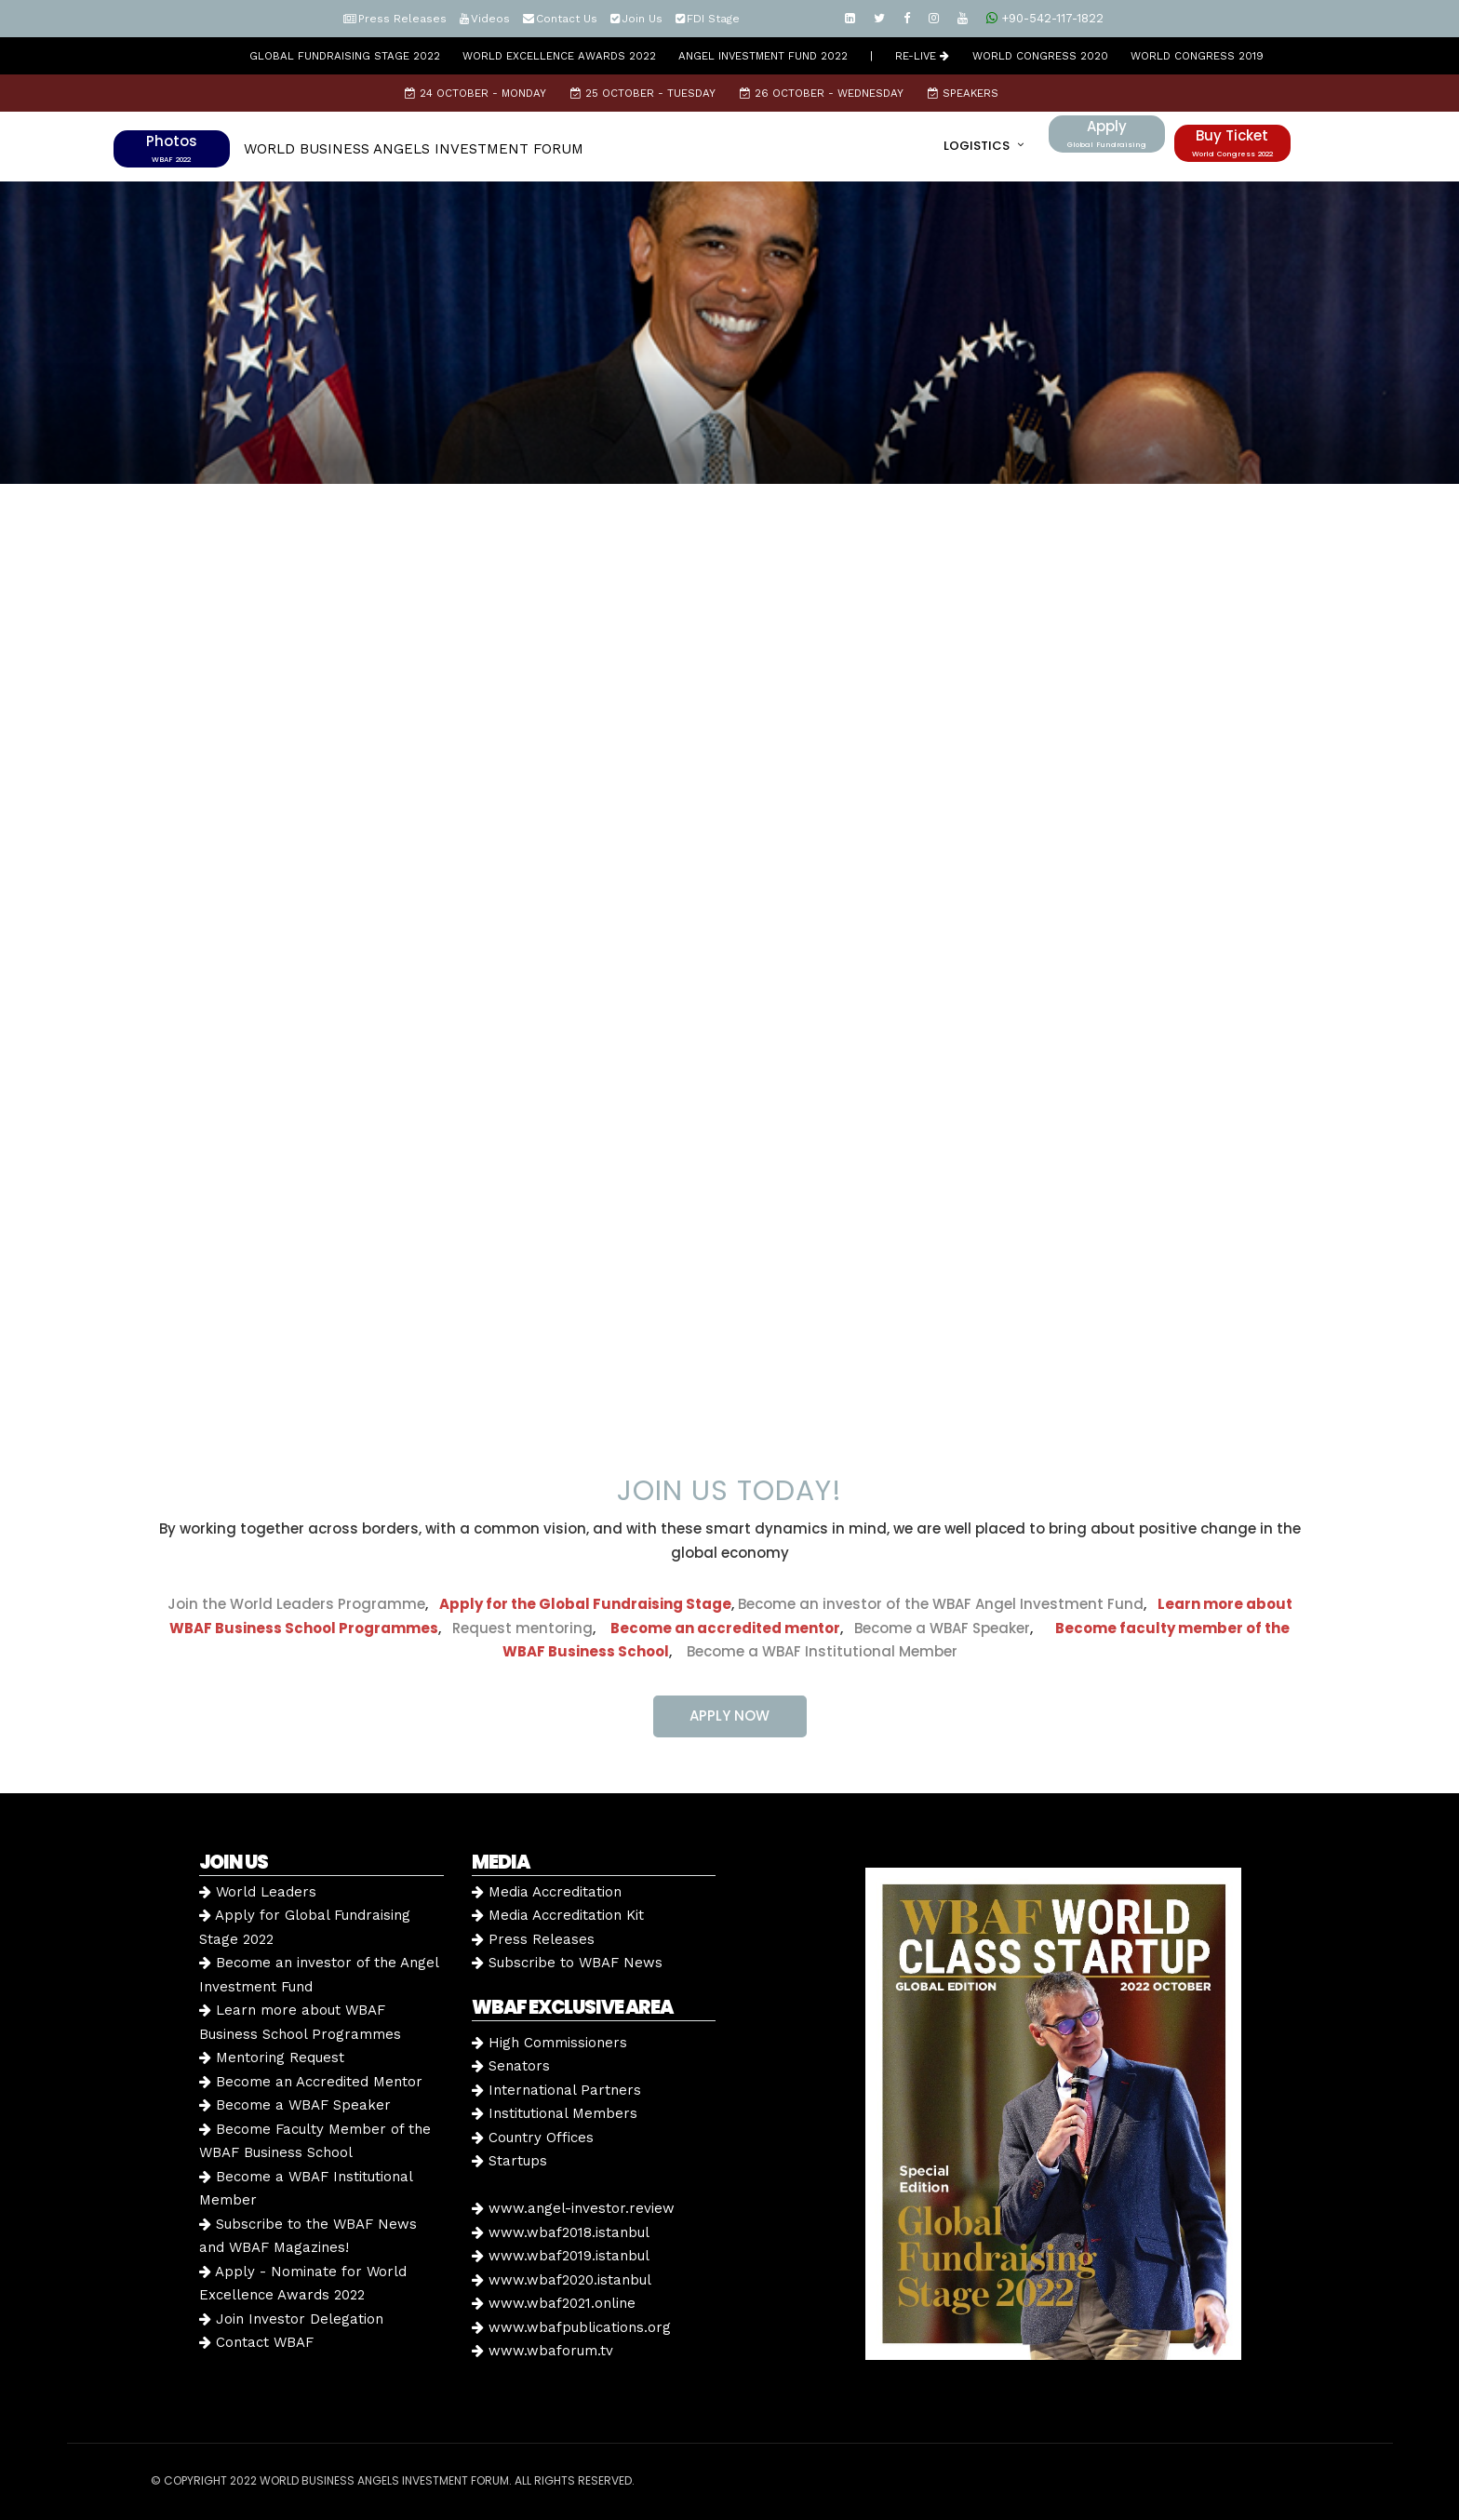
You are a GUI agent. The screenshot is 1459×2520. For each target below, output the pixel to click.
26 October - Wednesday (822, 93)
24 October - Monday (475, 93)
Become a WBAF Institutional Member (816, 1651)
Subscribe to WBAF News (567, 1962)
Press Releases (402, 18)
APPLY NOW (729, 1715)
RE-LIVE (922, 55)
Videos (490, 18)
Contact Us (566, 18)
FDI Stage (713, 18)
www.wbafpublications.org (571, 2327)
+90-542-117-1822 (1045, 18)
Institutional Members (554, 2113)
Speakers (963, 93)
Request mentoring (517, 1628)
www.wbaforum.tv (542, 2350)
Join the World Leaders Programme (296, 1604)
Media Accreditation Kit (558, 1915)
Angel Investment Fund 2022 (763, 55)
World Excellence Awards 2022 (559, 55)
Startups (509, 2160)
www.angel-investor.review (573, 2208)
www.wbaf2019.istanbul (560, 2255)
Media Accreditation (547, 1891)
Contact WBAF (256, 2342)
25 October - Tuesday (643, 93)
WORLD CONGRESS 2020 (1040, 55)
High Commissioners (549, 2042)
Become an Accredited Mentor (310, 2081)
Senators (511, 2066)
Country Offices (533, 2137)
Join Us (642, 18)
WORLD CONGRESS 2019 (1197, 55)
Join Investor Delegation (291, 2319)
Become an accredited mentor (725, 1628)
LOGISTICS (977, 145)
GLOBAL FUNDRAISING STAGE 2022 (344, 55)
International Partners (556, 2090)
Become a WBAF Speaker (942, 1628)
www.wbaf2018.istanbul (560, 2232)
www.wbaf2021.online (554, 2303)
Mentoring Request (271, 2057)
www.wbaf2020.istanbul (561, 2280)
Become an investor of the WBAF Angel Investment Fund (941, 1604)
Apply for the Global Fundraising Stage (585, 1604)
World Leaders (257, 1891)
